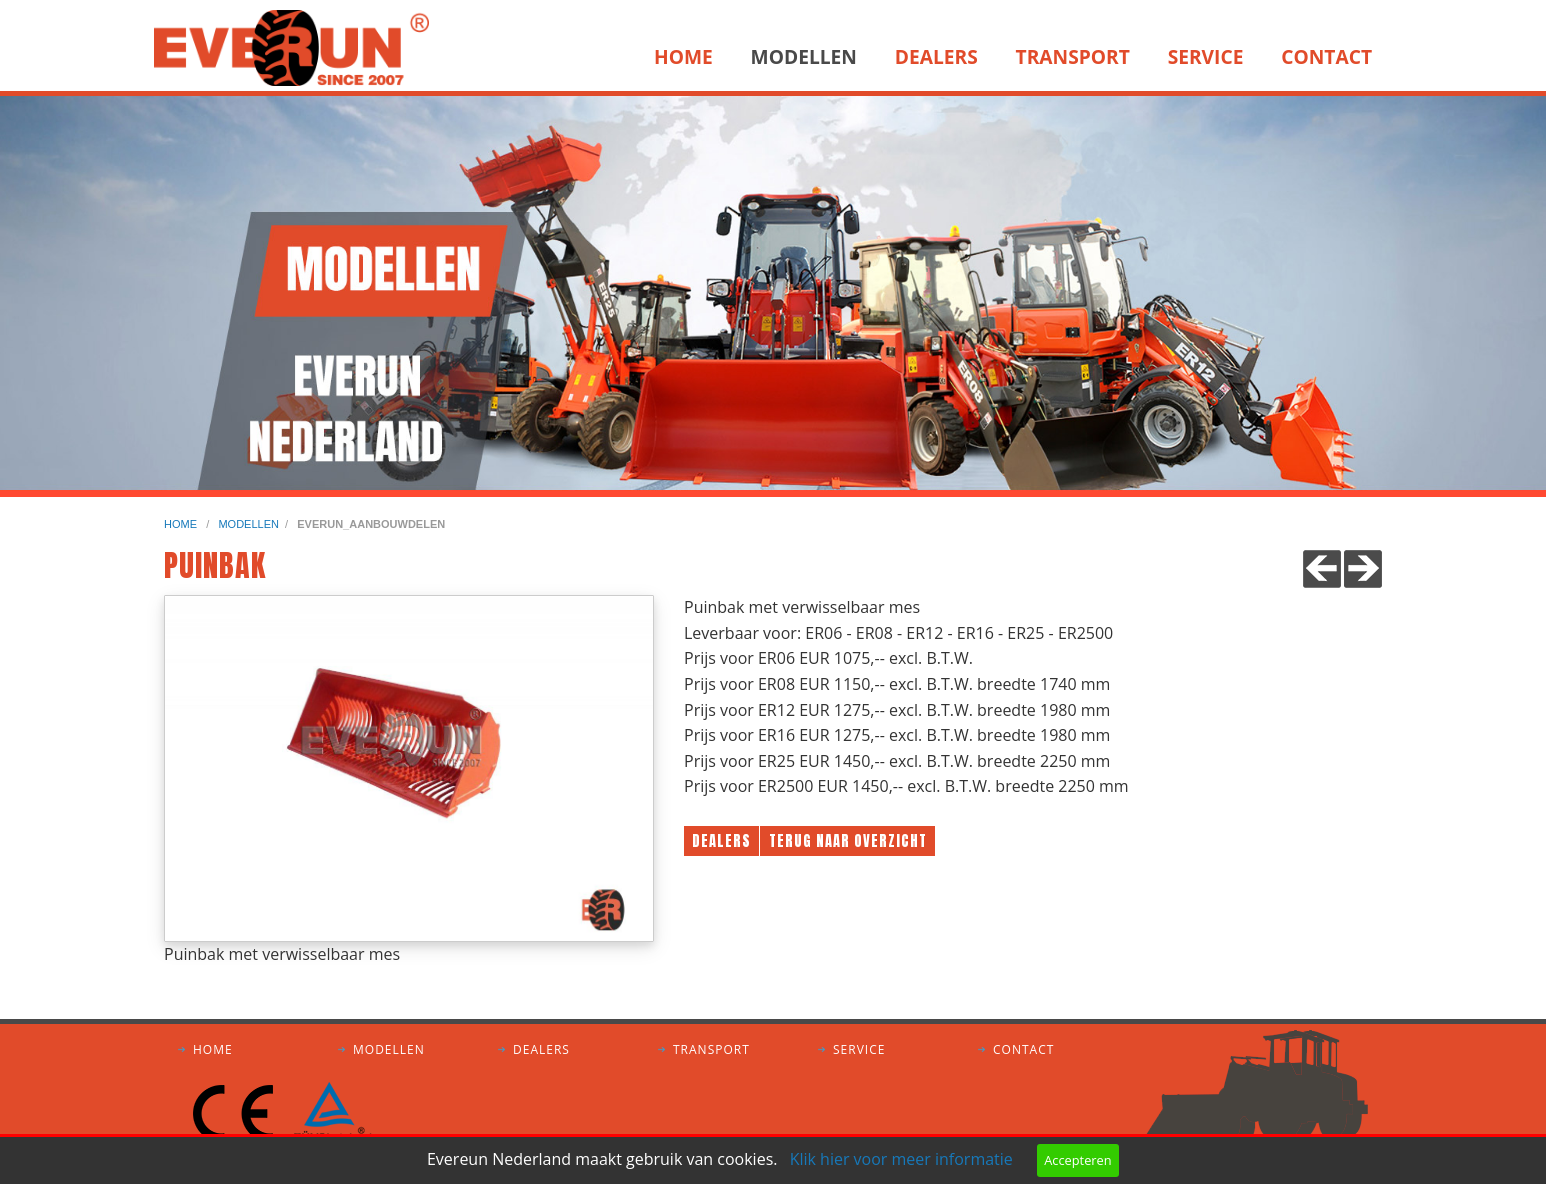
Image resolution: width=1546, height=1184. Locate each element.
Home (683, 56)
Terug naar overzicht (848, 841)
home (182, 524)
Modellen (804, 56)
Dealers (936, 56)
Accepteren (1077, 1160)
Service (1206, 56)
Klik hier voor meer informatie (901, 1159)
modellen (248, 524)
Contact (1326, 56)
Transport (1073, 56)
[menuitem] (689, 57)
